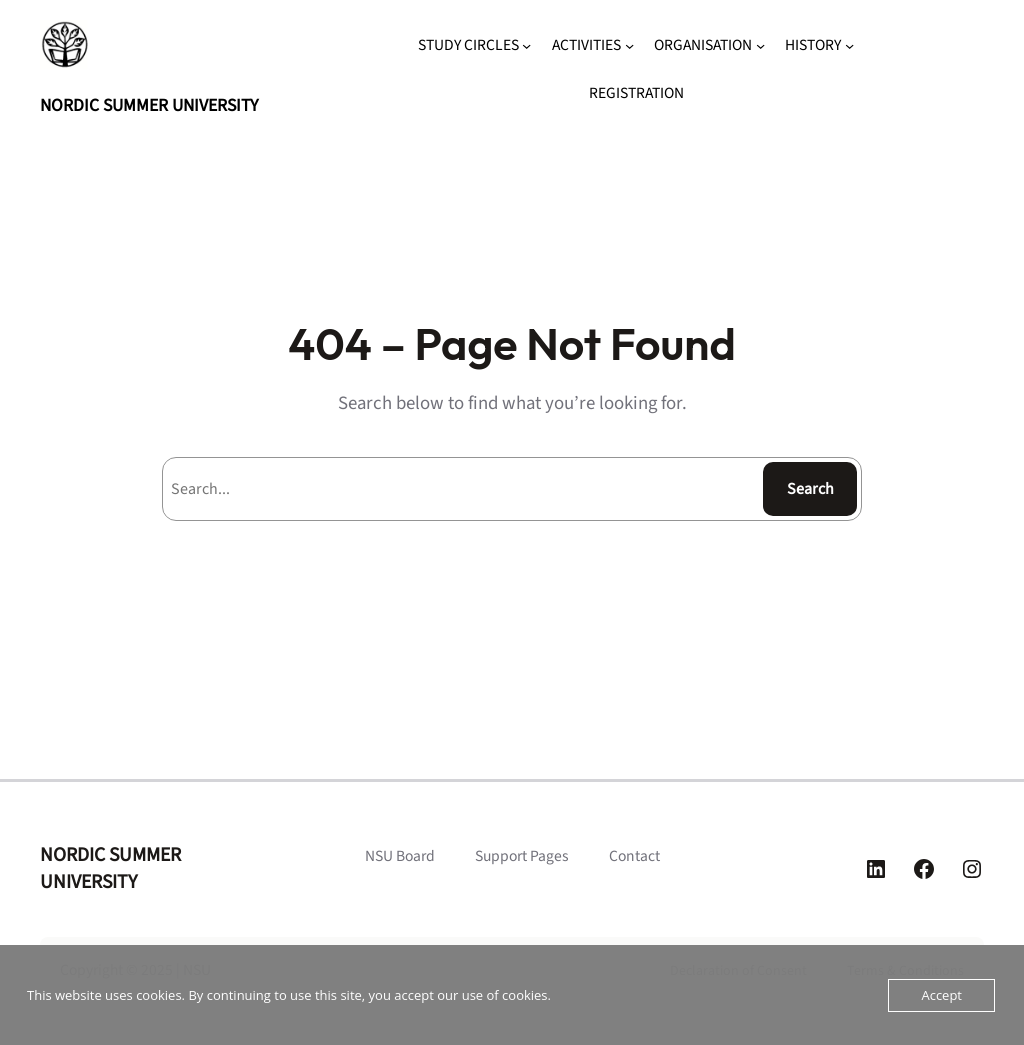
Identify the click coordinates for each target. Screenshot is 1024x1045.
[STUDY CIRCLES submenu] (526, 45)
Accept (941, 995)
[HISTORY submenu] (849, 45)
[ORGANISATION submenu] (760, 45)
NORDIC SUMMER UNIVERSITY (149, 105)
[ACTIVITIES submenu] (629, 45)
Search (810, 489)
